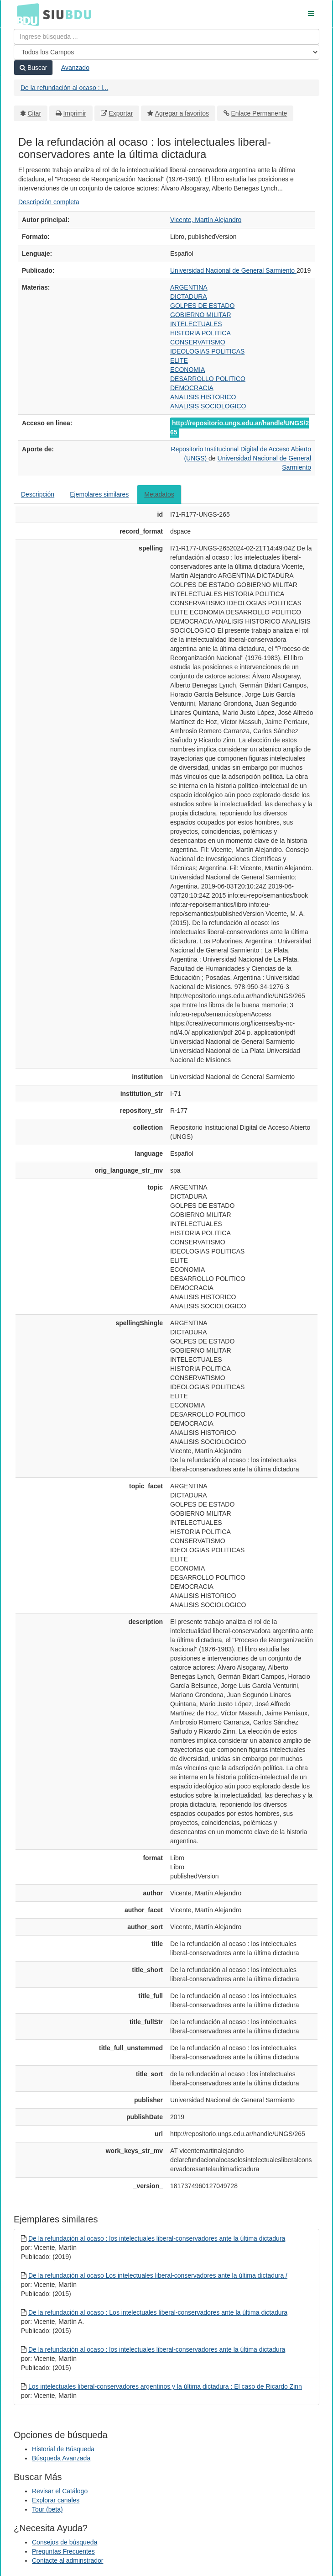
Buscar (33, 67)
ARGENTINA (189, 287)
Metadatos (159, 494)
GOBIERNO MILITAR (200, 314)
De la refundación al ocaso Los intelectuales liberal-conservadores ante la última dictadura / (157, 2275)
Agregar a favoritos (182, 113)
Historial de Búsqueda (63, 2449)
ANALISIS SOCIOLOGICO (208, 406)
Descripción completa (48, 202)
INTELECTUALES (196, 324)
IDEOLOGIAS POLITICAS (207, 351)
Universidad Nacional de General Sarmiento (233, 270)
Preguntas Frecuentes (63, 2551)
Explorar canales (55, 2500)
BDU (25, 14)
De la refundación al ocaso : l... (64, 87)
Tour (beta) (47, 2509)
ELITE (179, 360)
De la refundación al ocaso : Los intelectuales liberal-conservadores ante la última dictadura (157, 2312)
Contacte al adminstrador (67, 2560)
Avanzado (75, 67)
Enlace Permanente (259, 113)
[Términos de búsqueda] (166, 36)
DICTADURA (188, 296)
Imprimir (74, 113)
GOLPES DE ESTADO (202, 305)
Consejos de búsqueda (64, 2542)
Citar (35, 113)
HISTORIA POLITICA (200, 333)
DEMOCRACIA (191, 387)
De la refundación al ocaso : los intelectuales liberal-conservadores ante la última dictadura (156, 2238)
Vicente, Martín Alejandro (205, 219)
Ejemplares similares (99, 494)
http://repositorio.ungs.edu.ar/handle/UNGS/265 (239, 427)
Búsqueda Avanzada (61, 2458)
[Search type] (166, 52)
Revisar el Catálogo (60, 2491)
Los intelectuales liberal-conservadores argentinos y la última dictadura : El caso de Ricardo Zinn (165, 2386)
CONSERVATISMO (197, 342)
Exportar (121, 113)
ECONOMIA (187, 369)
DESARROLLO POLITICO (207, 378)
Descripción (37, 494)
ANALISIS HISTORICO (203, 397)
